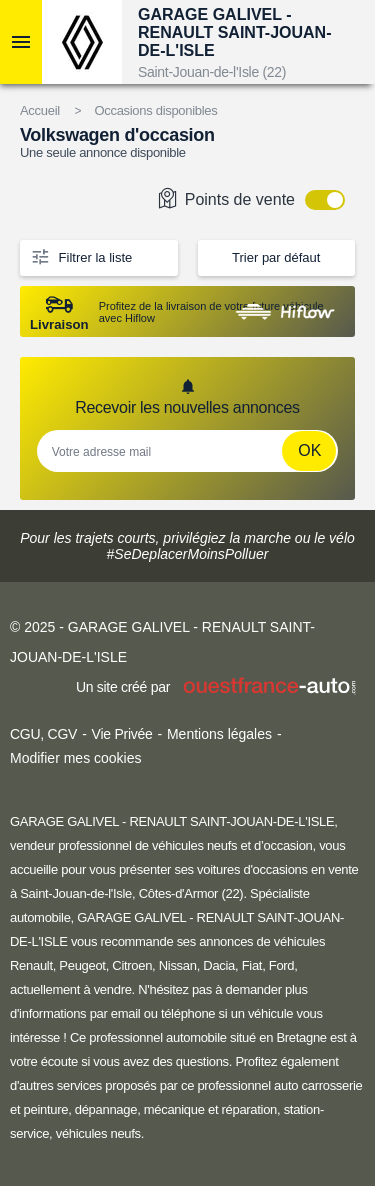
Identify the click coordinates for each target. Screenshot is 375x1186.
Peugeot (82, 965)
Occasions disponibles (155, 110)
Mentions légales (219, 734)
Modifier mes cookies (76, 758)
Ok (309, 450)
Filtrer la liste (81, 256)
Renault (31, 965)
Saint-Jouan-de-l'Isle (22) (212, 72)
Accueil (40, 110)
